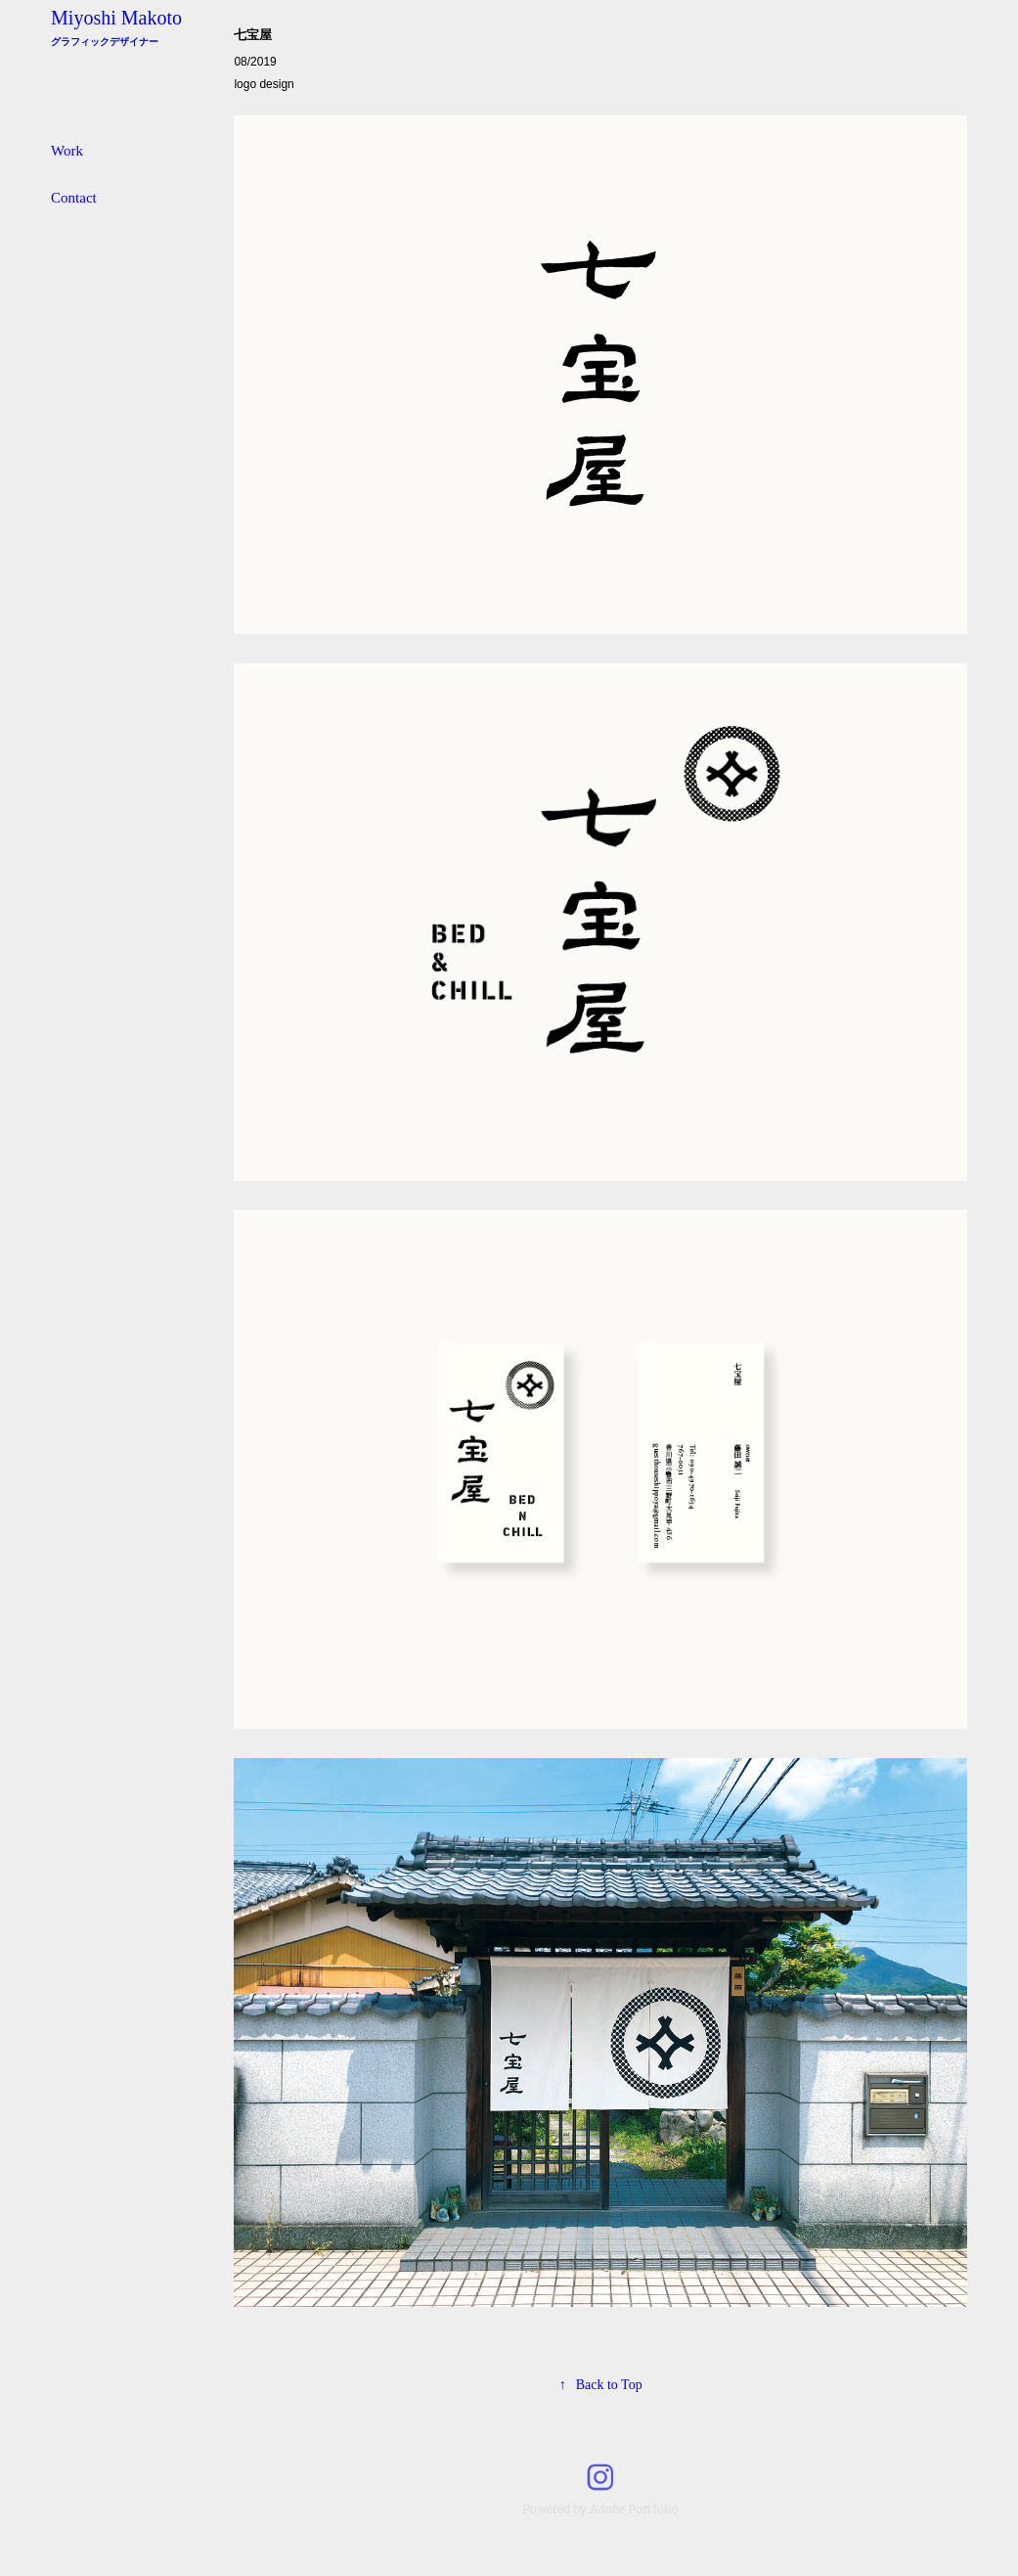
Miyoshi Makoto (116, 17)
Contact (74, 197)
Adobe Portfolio (634, 2509)
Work (67, 150)
